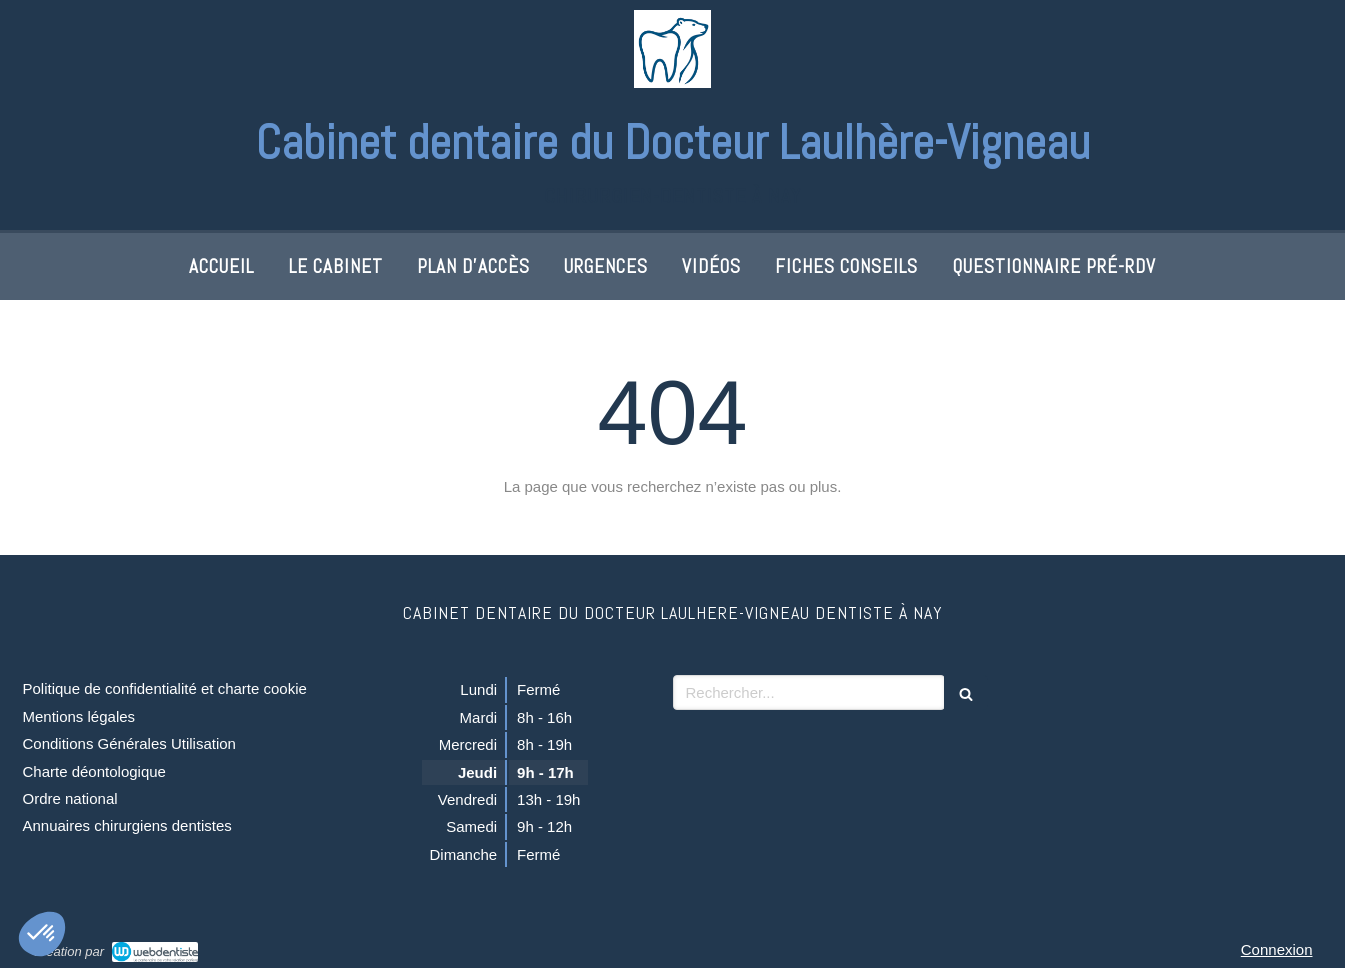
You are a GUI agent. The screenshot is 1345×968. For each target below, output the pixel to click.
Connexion (1277, 949)
